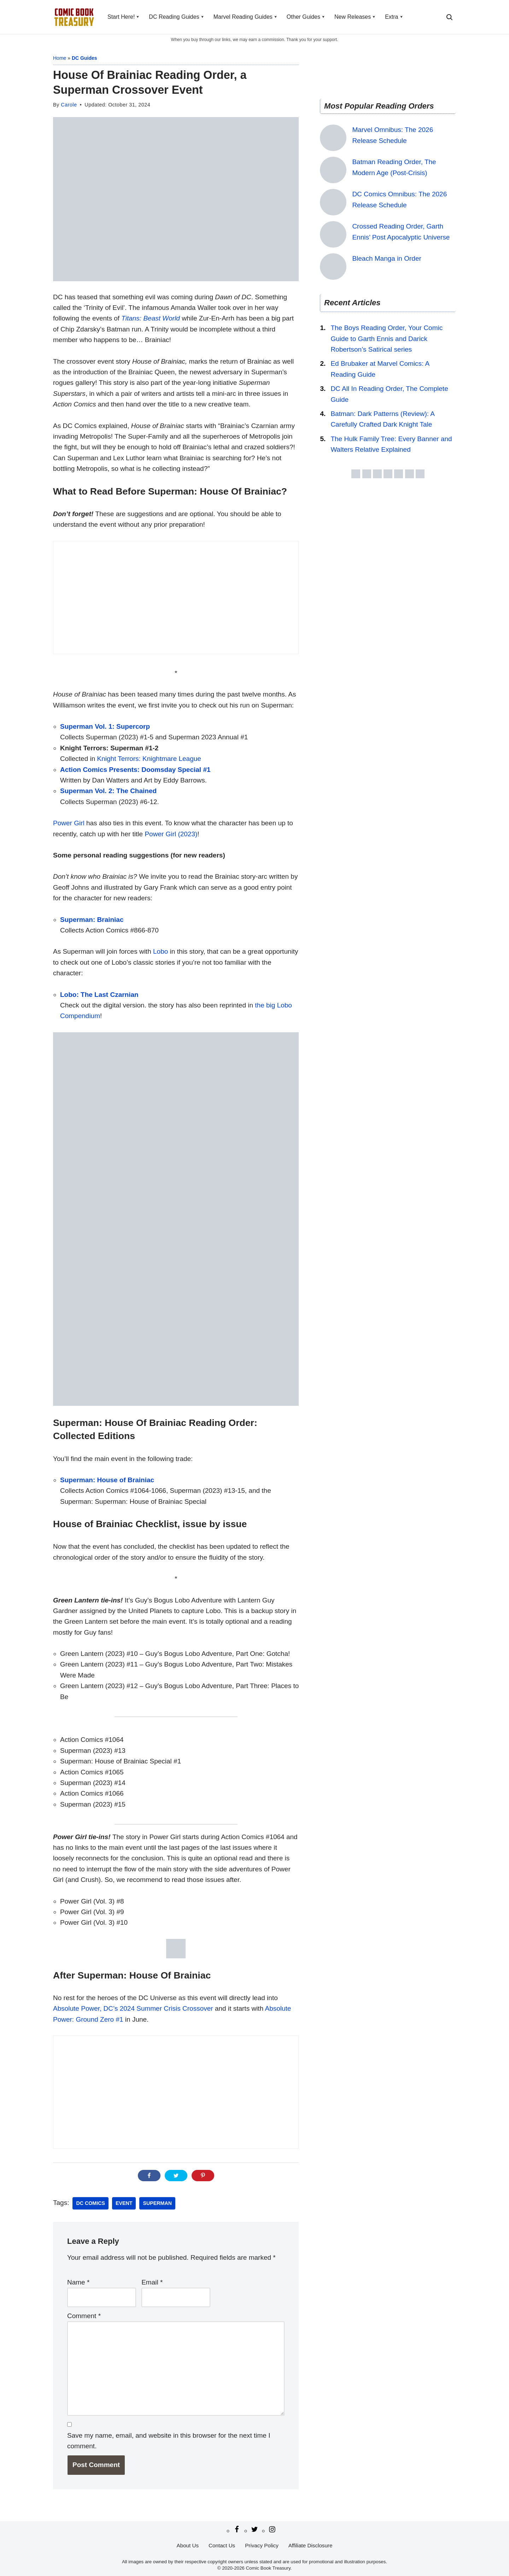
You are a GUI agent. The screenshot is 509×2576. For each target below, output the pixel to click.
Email (152, 2282)
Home (59, 58)
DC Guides (84, 58)
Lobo (160, 951)
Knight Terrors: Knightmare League (149, 758)
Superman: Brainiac (92, 919)
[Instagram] (272, 2529)
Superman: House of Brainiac (107, 1480)
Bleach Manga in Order (386, 258)
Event (124, 2203)
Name (78, 2282)
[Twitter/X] (254, 2529)
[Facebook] (236, 2529)
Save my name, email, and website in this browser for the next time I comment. (168, 2441)
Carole (69, 105)
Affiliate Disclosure (310, 2545)
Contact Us (222, 2545)
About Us (188, 2545)
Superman (157, 2203)
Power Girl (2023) (171, 834)
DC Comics (90, 2203)
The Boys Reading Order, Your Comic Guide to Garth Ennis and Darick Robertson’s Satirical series (386, 338)
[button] (137, 17)
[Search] (449, 17)
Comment (84, 2316)
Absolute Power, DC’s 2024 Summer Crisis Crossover (133, 2008)
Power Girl (68, 823)
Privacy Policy (262, 2545)
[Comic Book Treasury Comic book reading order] (74, 17)
